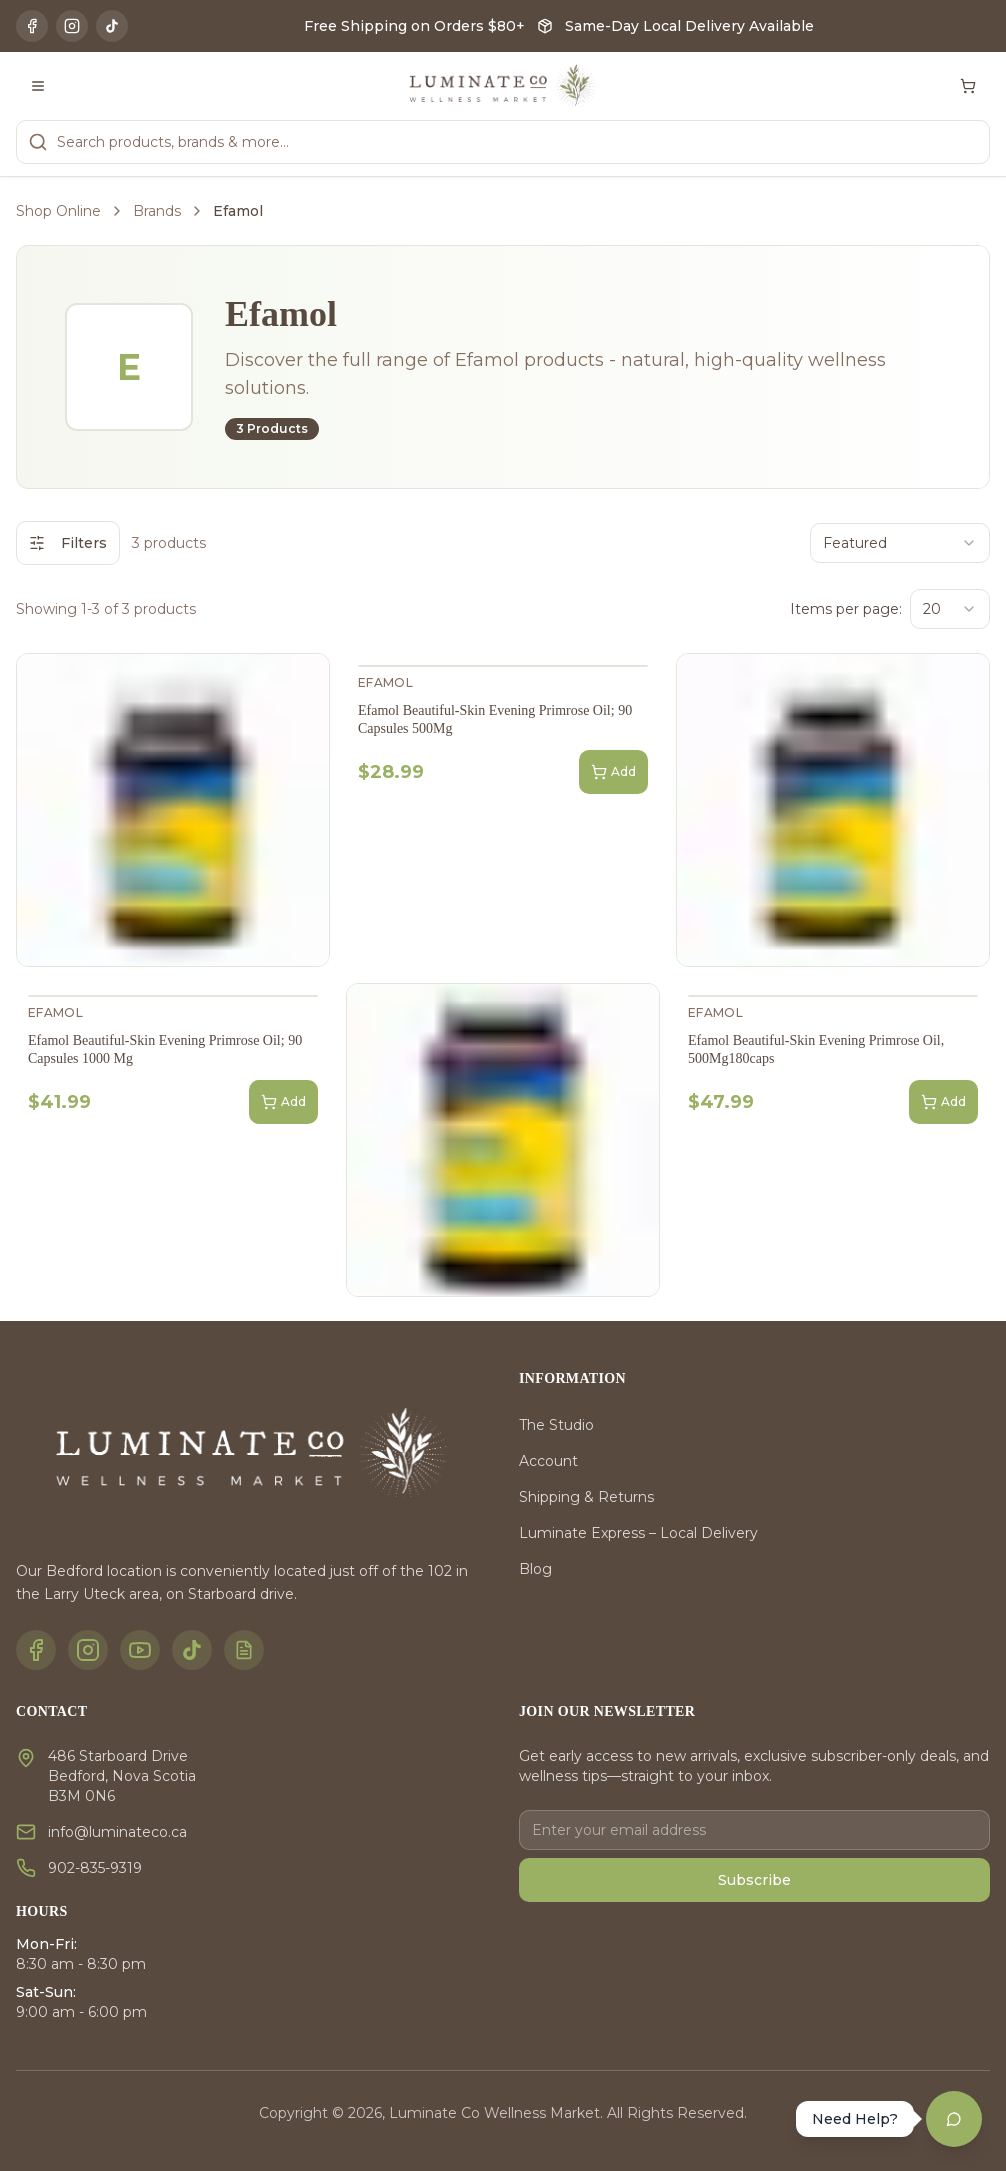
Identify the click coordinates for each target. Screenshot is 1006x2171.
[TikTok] (112, 26)
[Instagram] (72, 26)
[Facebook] (32, 26)
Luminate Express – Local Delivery (638, 1533)
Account (548, 1461)
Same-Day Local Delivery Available (689, 26)
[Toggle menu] (38, 86)
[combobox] (900, 543)
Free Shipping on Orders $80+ (414, 26)
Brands (157, 211)
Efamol (385, 682)
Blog (535, 1569)
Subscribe (754, 1880)
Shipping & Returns (586, 1497)
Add (613, 772)
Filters (68, 543)
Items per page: (846, 609)
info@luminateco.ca (117, 1832)
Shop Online (58, 211)
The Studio (556, 1425)
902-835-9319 (95, 1868)
